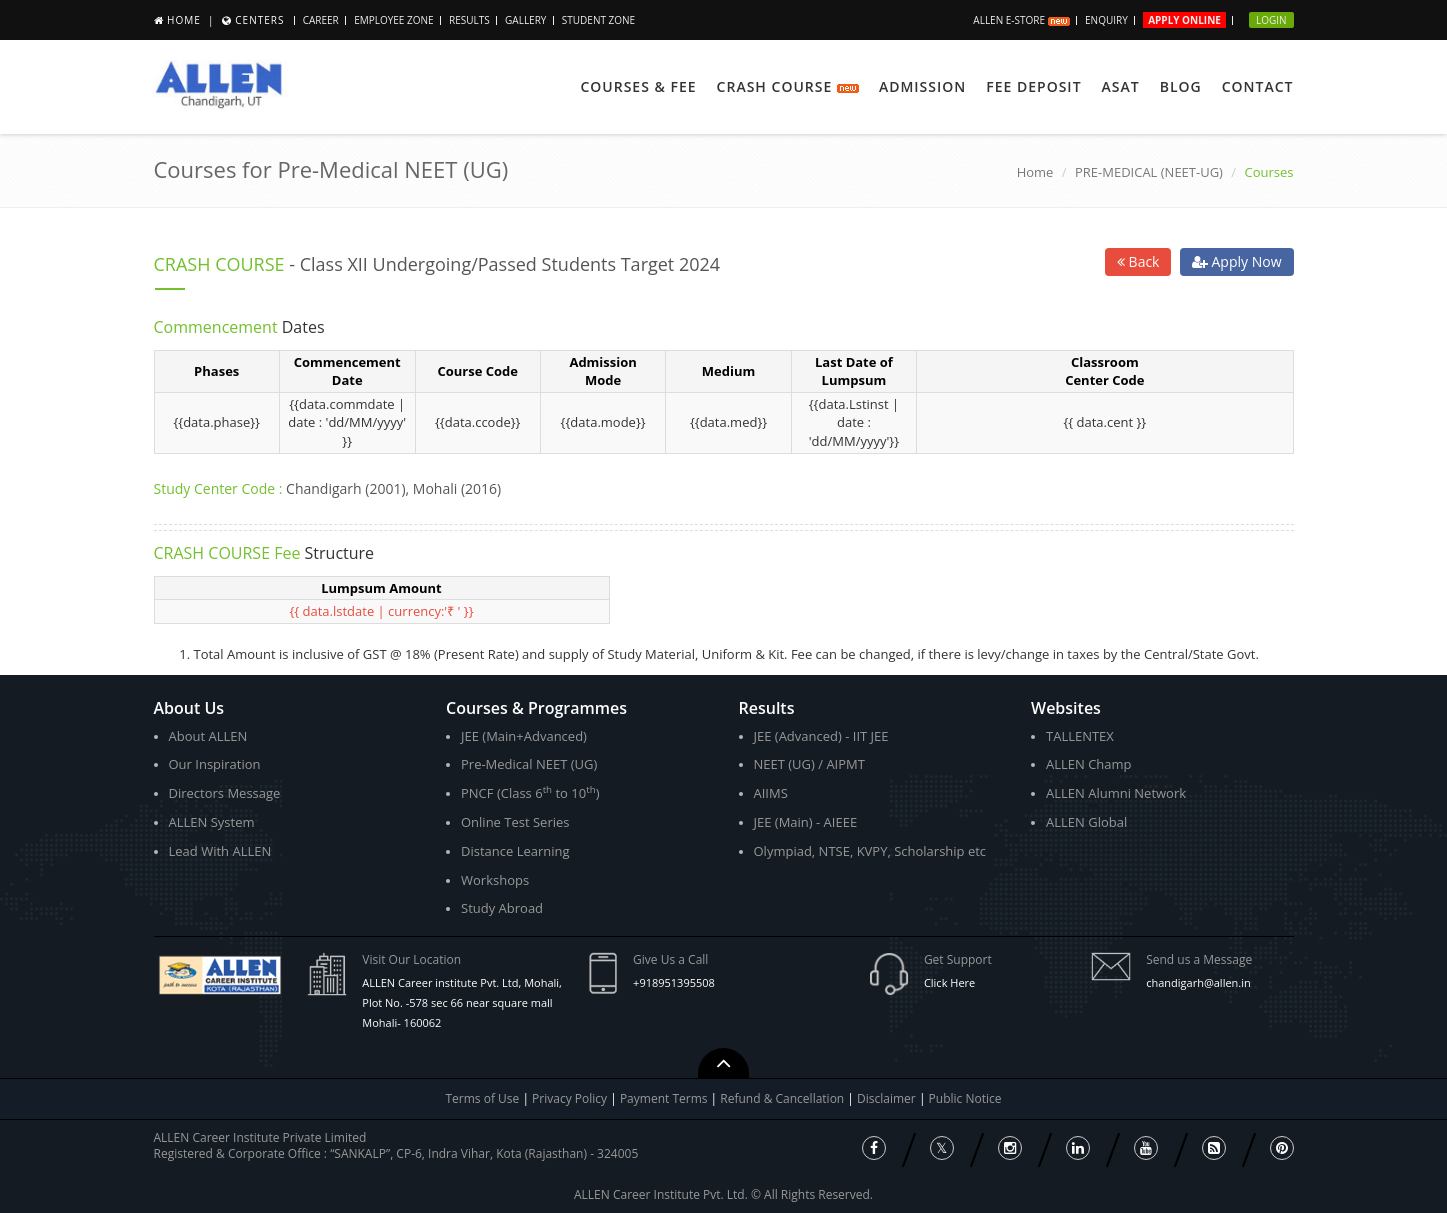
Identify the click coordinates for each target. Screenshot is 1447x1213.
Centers (259, 20)
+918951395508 (674, 982)
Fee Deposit (1033, 86)
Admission (922, 86)
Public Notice (965, 1098)
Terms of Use (483, 1098)
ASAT (1121, 86)
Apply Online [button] (1184, 20)
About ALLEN (208, 736)
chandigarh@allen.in (1198, 982)
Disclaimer (888, 1098)
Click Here (949, 982)
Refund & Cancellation (783, 1098)
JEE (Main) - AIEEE (806, 822)
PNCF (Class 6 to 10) (530, 792)
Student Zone (598, 20)
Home (184, 20)
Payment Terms (665, 1098)
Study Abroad (502, 908)
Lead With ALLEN (220, 851)
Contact (1258, 86)
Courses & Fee (638, 86)
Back (1138, 261)
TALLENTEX (1080, 736)
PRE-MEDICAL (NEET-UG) (1149, 172)
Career (321, 20)
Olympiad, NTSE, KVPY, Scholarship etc (870, 851)
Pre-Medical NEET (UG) (529, 764)
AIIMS (771, 793)
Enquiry (1106, 20)
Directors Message (225, 793)
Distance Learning (515, 851)
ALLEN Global (1086, 822)
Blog (1181, 86)
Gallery (525, 20)
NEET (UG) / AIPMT (809, 764)
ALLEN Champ (1089, 764)
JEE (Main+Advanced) (524, 736)
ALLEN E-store (1021, 20)
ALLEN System (212, 822)
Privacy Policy (569, 1098)
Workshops (495, 880)
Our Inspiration (215, 764)
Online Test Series (515, 822)
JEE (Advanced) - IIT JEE (821, 736)
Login (1271, 20)
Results (469, 20)
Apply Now (1237, 261)
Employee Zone (393, 20)
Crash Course (788, 86)
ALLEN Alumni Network (1116, 793)
